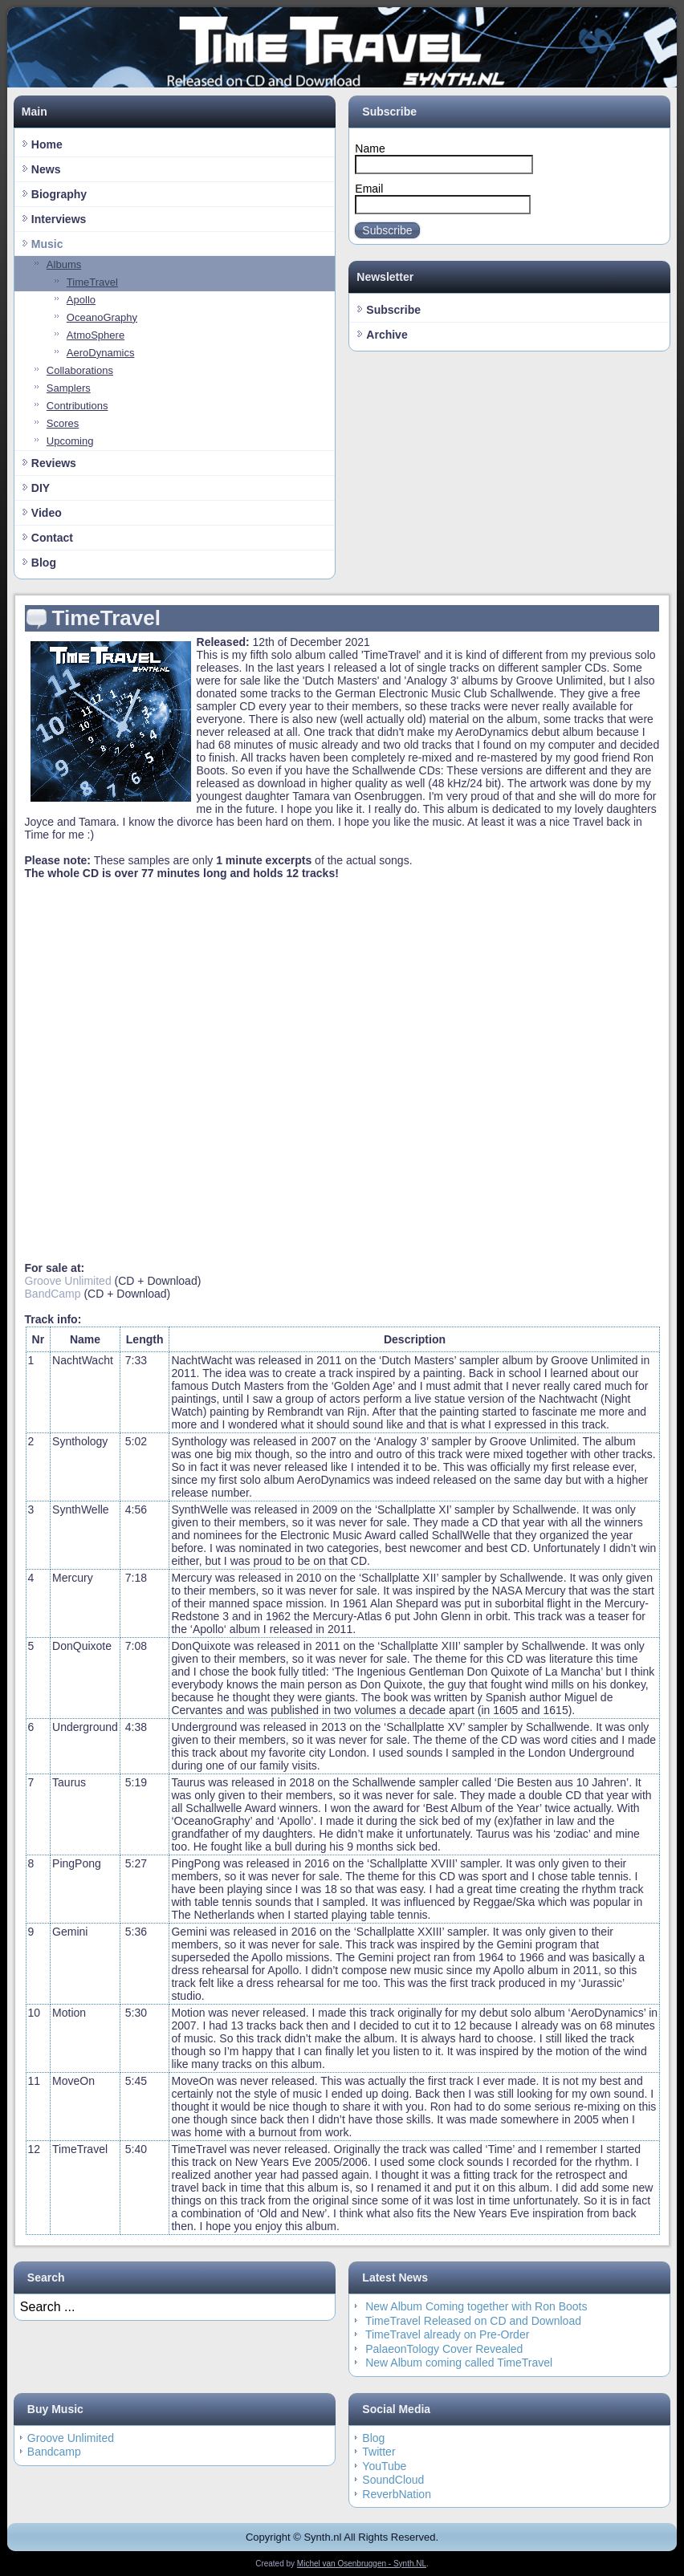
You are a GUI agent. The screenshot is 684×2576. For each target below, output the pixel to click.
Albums (64, 264)
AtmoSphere (95, 335)
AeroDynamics (101, 353)
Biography (59, 194)
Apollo (81, 300)
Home (47, 144)
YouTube (384, 2466)
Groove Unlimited (68, 1280)
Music (47, 244)
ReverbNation (396, 2494)
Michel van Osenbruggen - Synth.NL (361, 2563)
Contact (52, 537)
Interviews (58, 219)
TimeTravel (92, 282)
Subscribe (387, 230)
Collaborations (80, 370)
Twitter (378, 2451)
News (46, 169)
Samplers (69, 388)
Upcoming (70, 441)
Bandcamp (54, 2451)
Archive (386, 334)
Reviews (53, 463)
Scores (63, 423)
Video (46, 512)
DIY (40, 487)
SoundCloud (393, 2479)
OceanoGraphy (102, 317)
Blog (43, 562)
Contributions (77, 406)
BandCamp (53, 1293)
